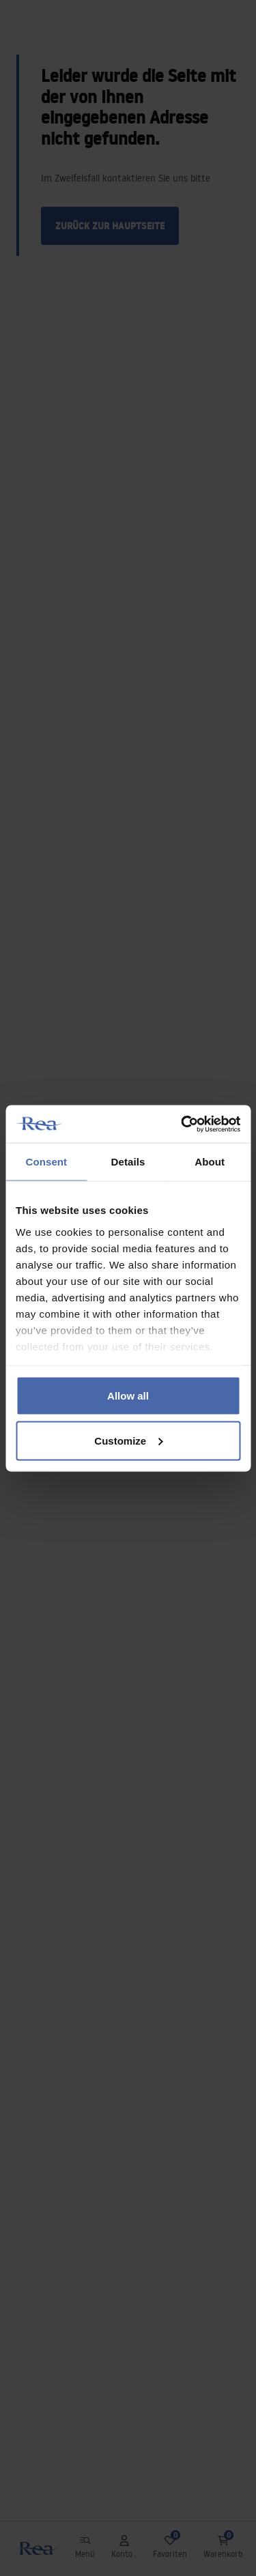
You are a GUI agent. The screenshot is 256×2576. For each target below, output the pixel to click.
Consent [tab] (46, 1162)
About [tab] (210, 1162)
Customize (128, 1440)
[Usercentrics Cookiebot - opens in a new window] (182, 1124)
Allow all (128, 1396)
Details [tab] (128, 1162)
